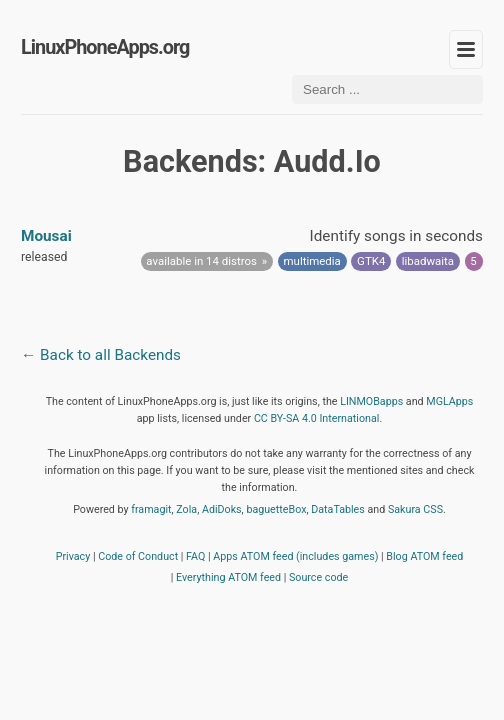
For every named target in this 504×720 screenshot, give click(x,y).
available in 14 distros (201, 261)
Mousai (46, 236)
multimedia (312, 261)
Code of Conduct (138, 556)
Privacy (73, 556)
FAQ (195, 556)
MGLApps (449, 401)
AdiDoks (222, 509)
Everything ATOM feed (228, 577)
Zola (186, 509)
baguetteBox (276, 509)
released (44, 257)
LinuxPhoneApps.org (105, 47)
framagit (151, 509)
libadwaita (428, 261)
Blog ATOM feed (424, 556)
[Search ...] (387, 89)
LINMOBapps (371, 401)
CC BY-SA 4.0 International (317, 418)
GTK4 (371, 261)
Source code (318, 577)
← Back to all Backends (101, 355)
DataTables (338, 509)
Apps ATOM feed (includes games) (295, 556)
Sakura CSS (415, 509)
